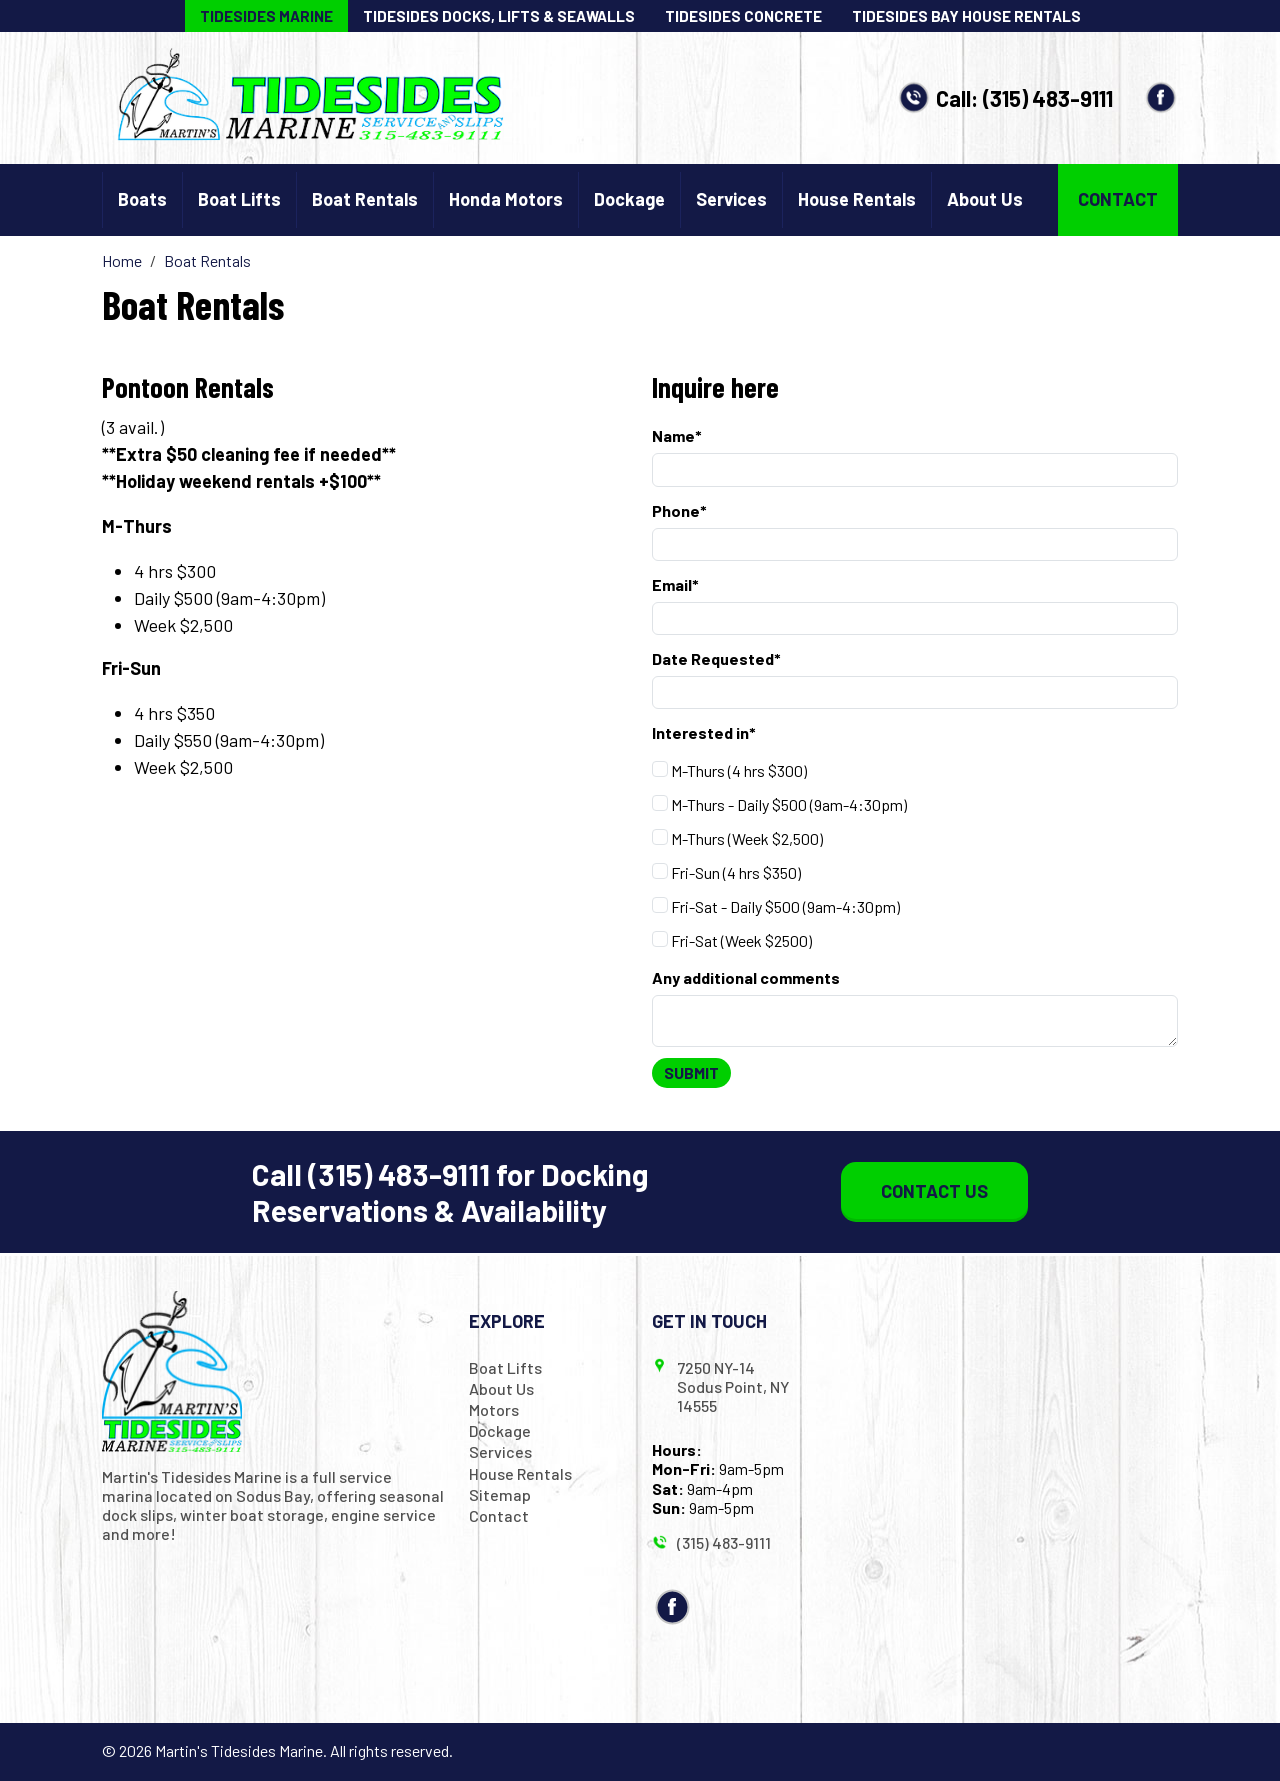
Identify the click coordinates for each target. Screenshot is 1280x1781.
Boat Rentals (365, 199)
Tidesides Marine (266, 16)
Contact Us (934, 1191)
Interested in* (704, 732)
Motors (494, 1409)
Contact (1118, 199)
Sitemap (500, 1494)
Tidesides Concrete (743, 16)
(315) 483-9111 (1048, 98)
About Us (985, 199)
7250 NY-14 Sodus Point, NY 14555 (733, 1386)
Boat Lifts (239, 199)
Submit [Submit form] (691, 1072)
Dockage (629, 199)
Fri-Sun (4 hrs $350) (726, 872)
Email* (675, 584)
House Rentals (857, 199)
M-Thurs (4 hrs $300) (729, 770)
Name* (677, 435)
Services (731, 199)
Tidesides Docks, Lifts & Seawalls (499, 16)
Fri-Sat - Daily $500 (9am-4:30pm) (776, 906)
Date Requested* (716, 658)
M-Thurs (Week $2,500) (737, 838)
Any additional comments (746, 977)
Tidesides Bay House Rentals (966, 16)
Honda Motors (506, 199)
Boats (142, 199)
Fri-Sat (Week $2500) (732, 940)
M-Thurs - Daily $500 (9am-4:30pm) (779, 804)
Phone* (679, 510)
